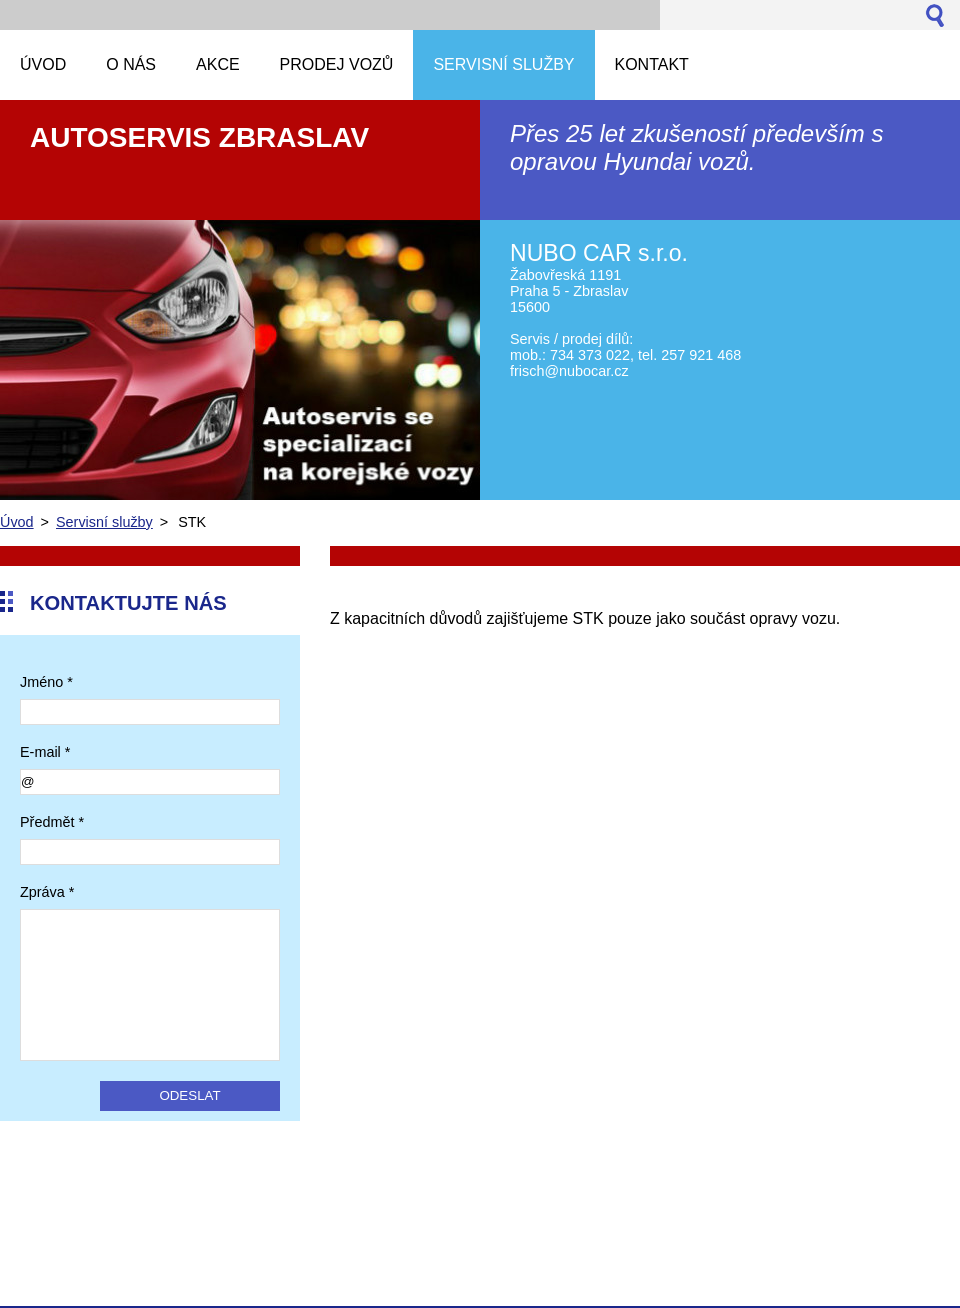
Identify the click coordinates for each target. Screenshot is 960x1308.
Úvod (17, 522)
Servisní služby (104, 522)
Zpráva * (47, 892)
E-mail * (45, 752)
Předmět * (52, 822)
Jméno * (46, 682)
